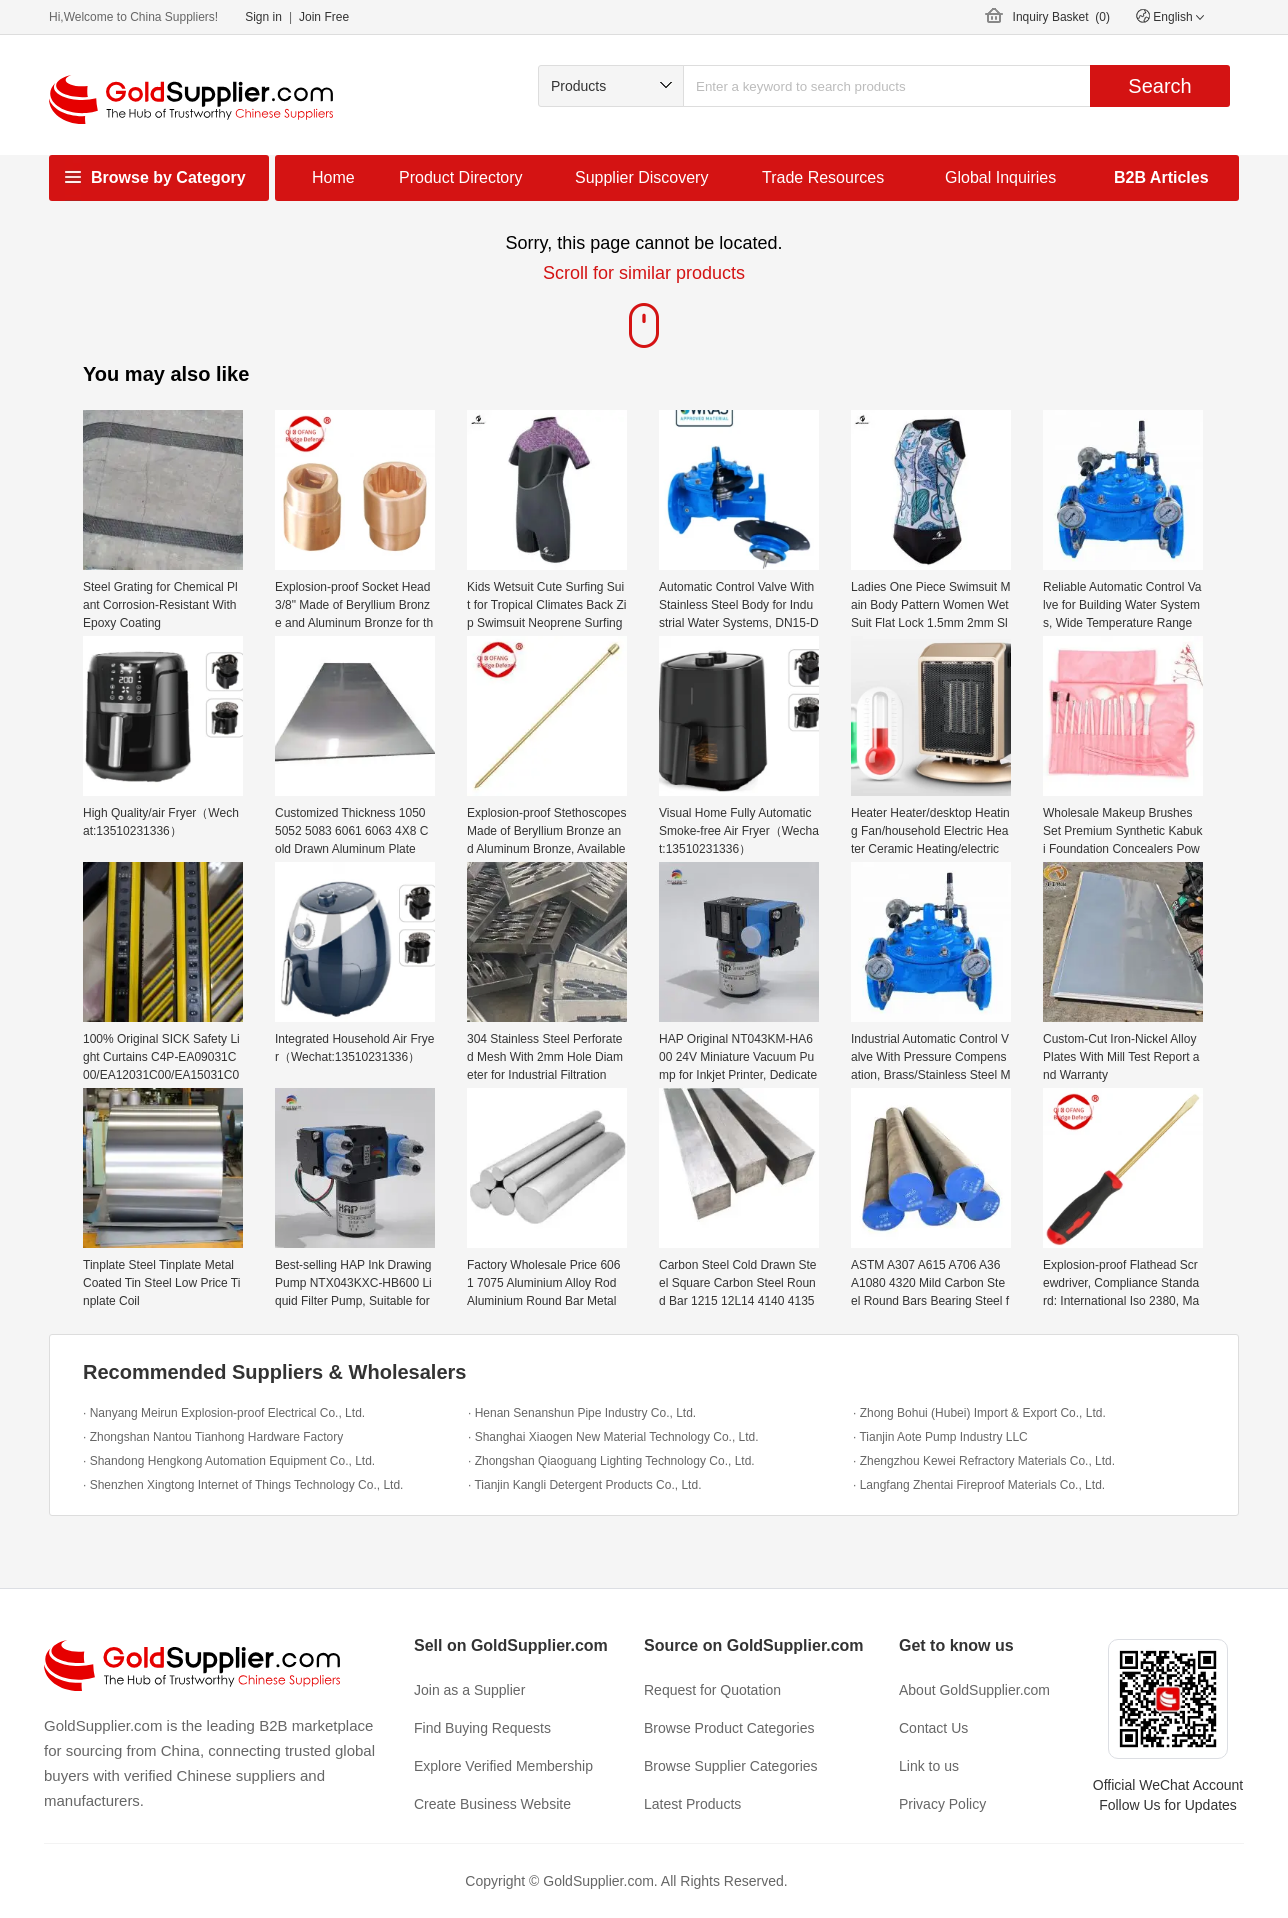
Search (1159, 86)
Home (333, 177)
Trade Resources (823, 177)
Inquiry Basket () (1061, 17)
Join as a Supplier (469, 1690)
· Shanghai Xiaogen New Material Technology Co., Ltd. (613, 1437)
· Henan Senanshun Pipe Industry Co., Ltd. (582, 1413)
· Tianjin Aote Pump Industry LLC (940, 1437)
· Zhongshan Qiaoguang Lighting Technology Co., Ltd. (611, 1461)
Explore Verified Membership (503, 1766)
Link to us (929, 1766)
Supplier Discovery (641, 177)
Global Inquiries (1000, 177)
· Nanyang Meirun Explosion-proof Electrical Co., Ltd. (224, 1413)
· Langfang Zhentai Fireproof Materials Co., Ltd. (979, 1485)
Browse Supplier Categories (731, 1766)
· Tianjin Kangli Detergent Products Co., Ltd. (584, 1485)
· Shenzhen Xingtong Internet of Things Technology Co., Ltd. (243, 1485)
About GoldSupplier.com (974, 1690)
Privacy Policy (942, 1804)
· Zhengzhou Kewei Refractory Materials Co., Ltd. (984, 1461)
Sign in (263, 17)
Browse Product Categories (729, 1728)
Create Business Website (492, 1804)
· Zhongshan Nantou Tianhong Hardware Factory (213, 1437)
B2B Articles (1161, 177)
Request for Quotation (712, 1690)
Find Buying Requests (482, 1728)
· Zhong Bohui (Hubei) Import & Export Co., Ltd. (979, 1413)
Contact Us (933, 1728)
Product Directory (461, 177)
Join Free (324, 17)
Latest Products (692, 1804)
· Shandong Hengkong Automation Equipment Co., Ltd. (229, 1461)
